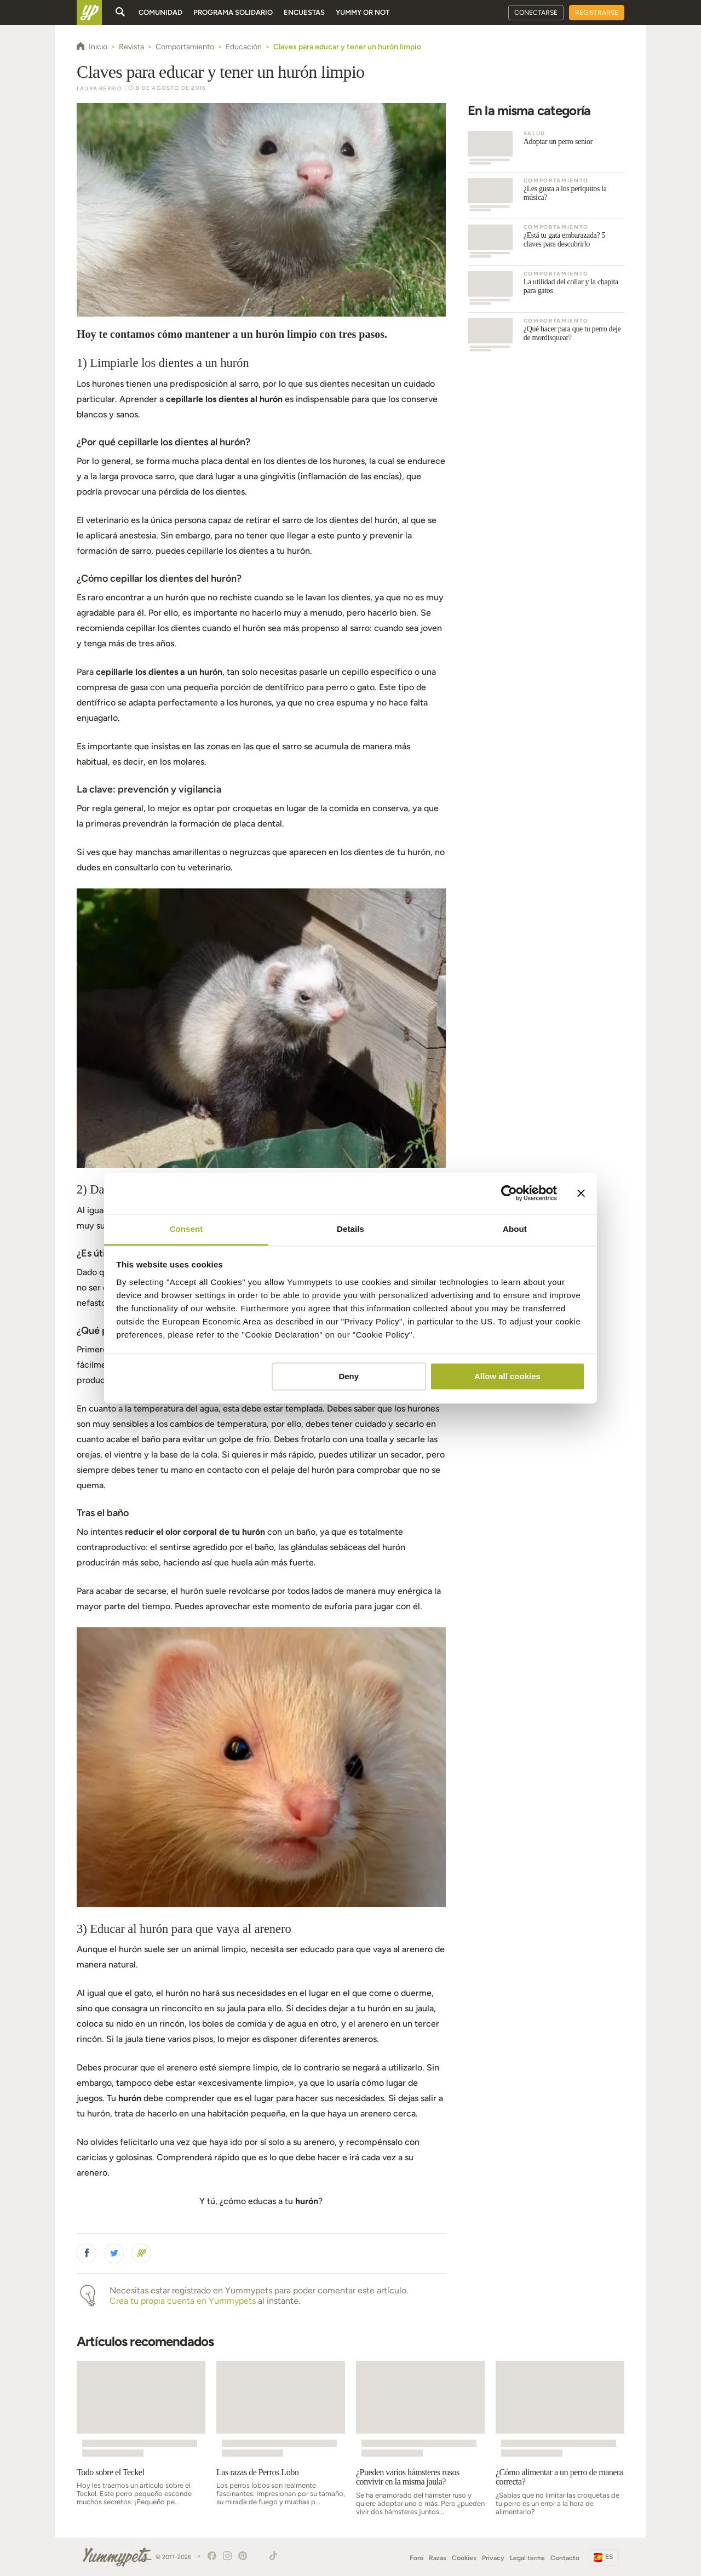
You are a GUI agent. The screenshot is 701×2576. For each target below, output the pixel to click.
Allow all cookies (507, 1376)
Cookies (464, 2558)
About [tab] (515, 1229)
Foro (416, 2558)
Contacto (564, 2558)
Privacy (493, 2558)
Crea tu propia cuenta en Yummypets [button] (183, 2301)
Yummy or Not (362, 12)
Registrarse (596, 12)
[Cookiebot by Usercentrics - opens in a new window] (509, 1193)
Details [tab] (350, 1229)
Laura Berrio (99, 88)
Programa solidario (233, 12)
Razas (437, 2558)
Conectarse (536, 12)
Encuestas (304, 12)
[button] (86, 2253)
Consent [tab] (186, 1229)
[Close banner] (581, 1193)
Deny (348, 1376)
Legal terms (527, 2558)
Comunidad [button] (160, 12)
